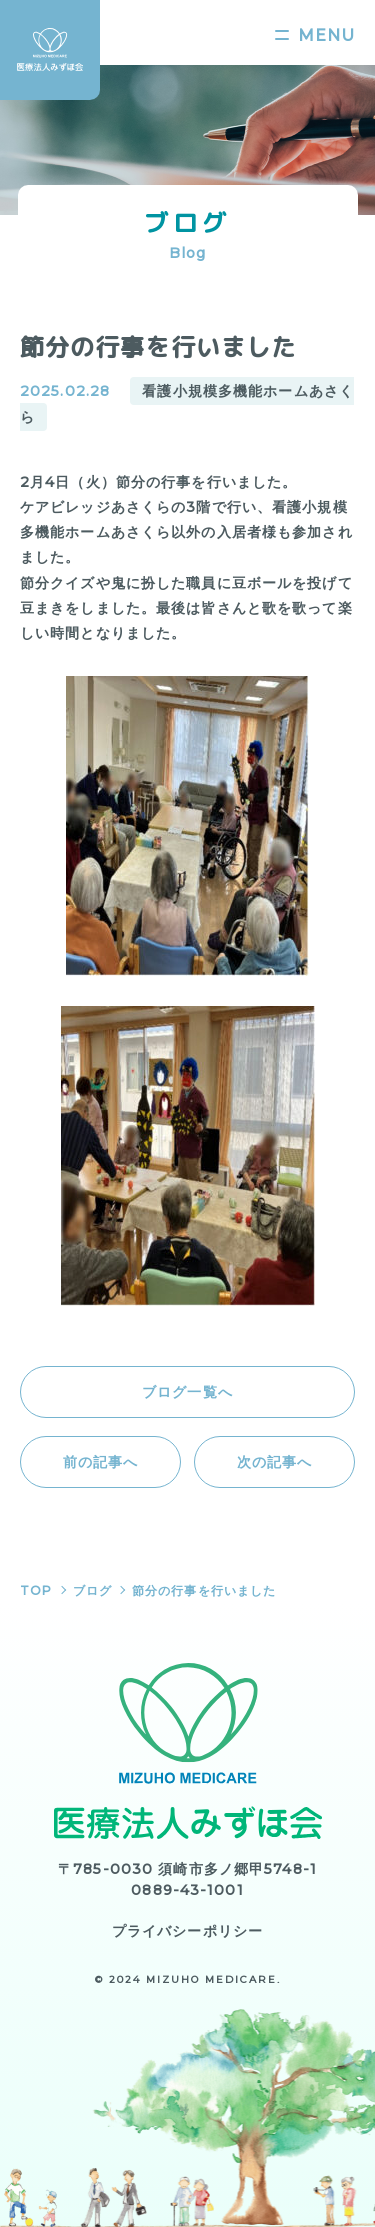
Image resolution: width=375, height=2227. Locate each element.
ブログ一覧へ (187, 1392)
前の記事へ (101, 1462)
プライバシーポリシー (187, 1931)
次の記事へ (275, 1462)
